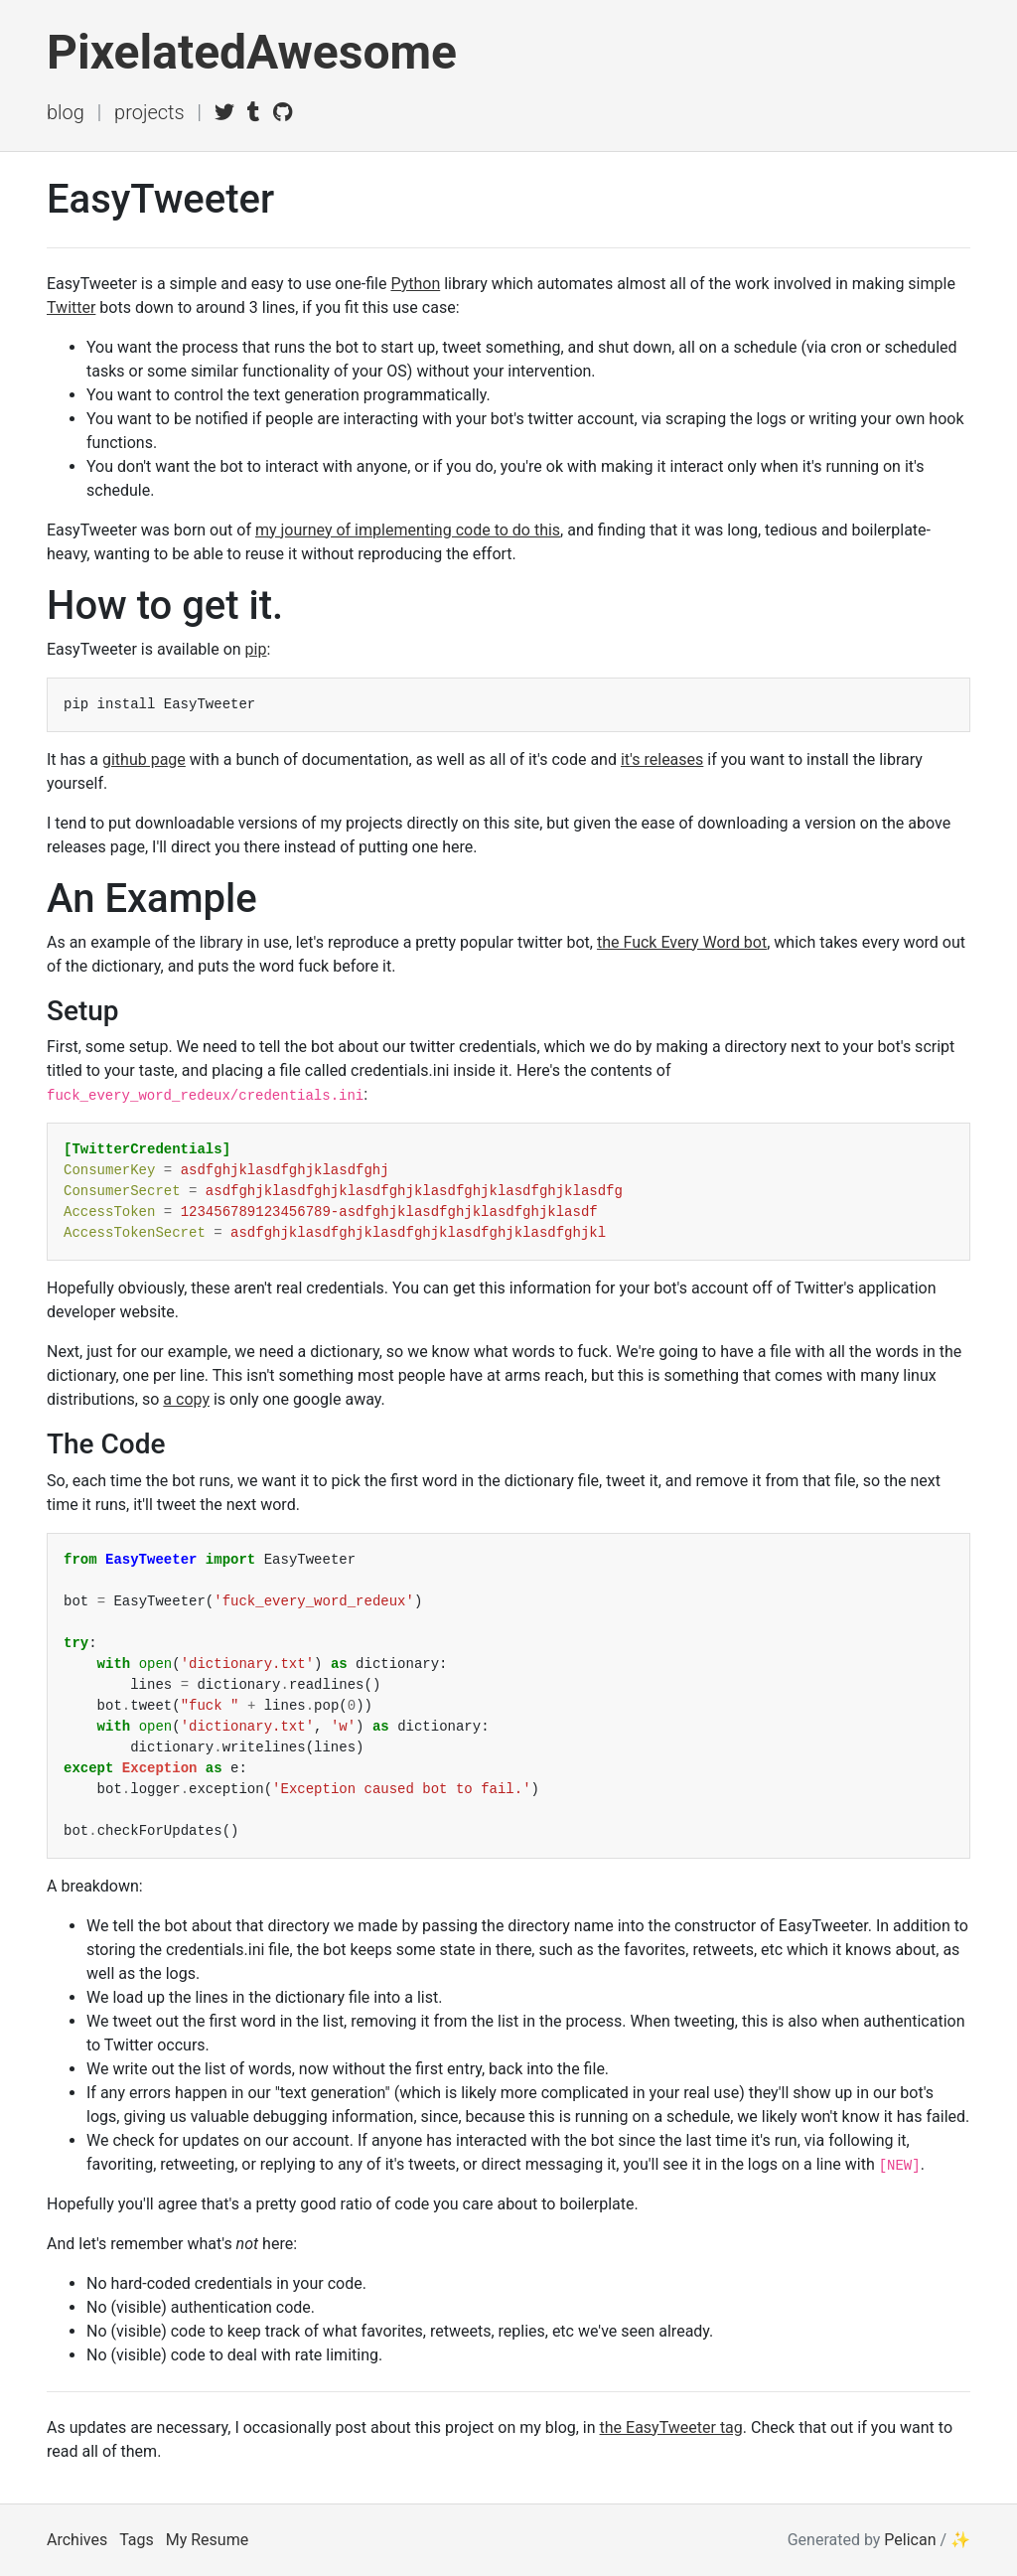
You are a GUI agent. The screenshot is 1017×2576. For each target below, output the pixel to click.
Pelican (910, 2539)
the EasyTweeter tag (671, 2427)
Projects (149, 112)
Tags (136, 2539)
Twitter (71, 307)
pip (256, 649)
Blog (65, 112)
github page (144, 759)
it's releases (662, 759)
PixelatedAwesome (252, 52)
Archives (77, 2539)
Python (415, 283)
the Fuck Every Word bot (682, 942)
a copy (186, 1399)
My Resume (207, 2539)
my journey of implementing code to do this (407, 530)
